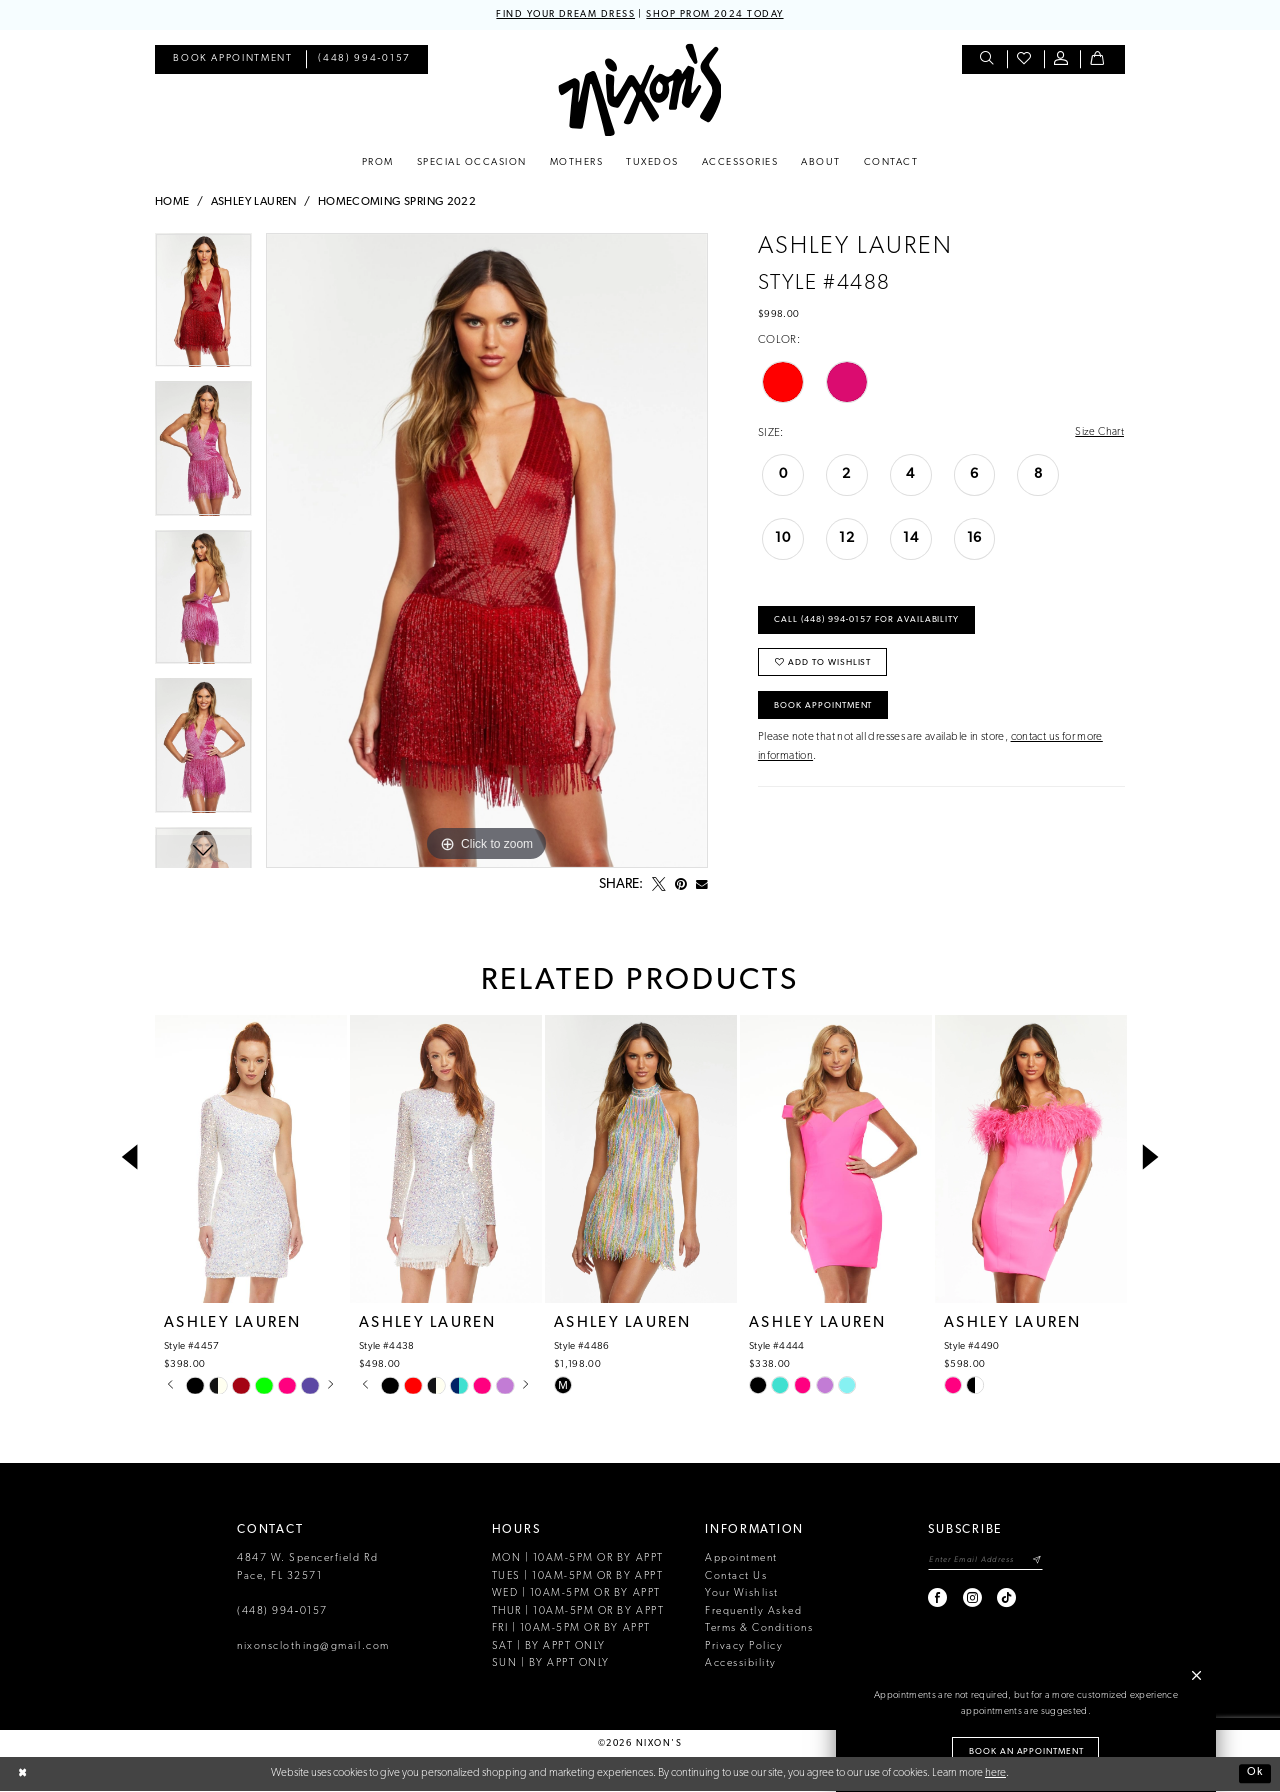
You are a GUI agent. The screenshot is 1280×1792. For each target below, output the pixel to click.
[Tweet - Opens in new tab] (659, 885)
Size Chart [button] (1099, 433)
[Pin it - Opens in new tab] (681, 885)
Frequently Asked (753, 1611)
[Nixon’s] (639, 90)
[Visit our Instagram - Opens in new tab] (968, 1598)
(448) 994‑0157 (282, 1611)
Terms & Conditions (759, 1629)
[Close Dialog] (22, 1774)
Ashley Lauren (254, 203)
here (995, 1774)
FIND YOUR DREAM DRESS (563, 14)
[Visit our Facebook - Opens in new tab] (934, 1598)
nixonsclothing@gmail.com (313, 1646)
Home (172, 203)
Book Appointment (827, 711)
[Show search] (988, 60)
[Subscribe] (1036, 1561)
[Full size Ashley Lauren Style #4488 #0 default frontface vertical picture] (487, 551)
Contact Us (736, 1576)
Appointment (741, 1559)
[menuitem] (232, 60)
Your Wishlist (742, 1594)
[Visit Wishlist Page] (1025, 60)
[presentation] (251, 1159)
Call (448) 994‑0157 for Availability (870, 622)
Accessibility (741, 1664)
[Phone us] (365, 60)
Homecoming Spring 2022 (397, 203)
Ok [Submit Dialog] (1254, 1774)
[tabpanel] (203, 307)
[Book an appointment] (232, 60)
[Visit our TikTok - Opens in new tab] (1002, 1598)
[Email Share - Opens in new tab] (702, 885)
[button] (1062, 60)
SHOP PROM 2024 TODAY (717, 14)
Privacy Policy (744, 1646)
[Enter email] (983, 1561)
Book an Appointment (1027, 1750)
